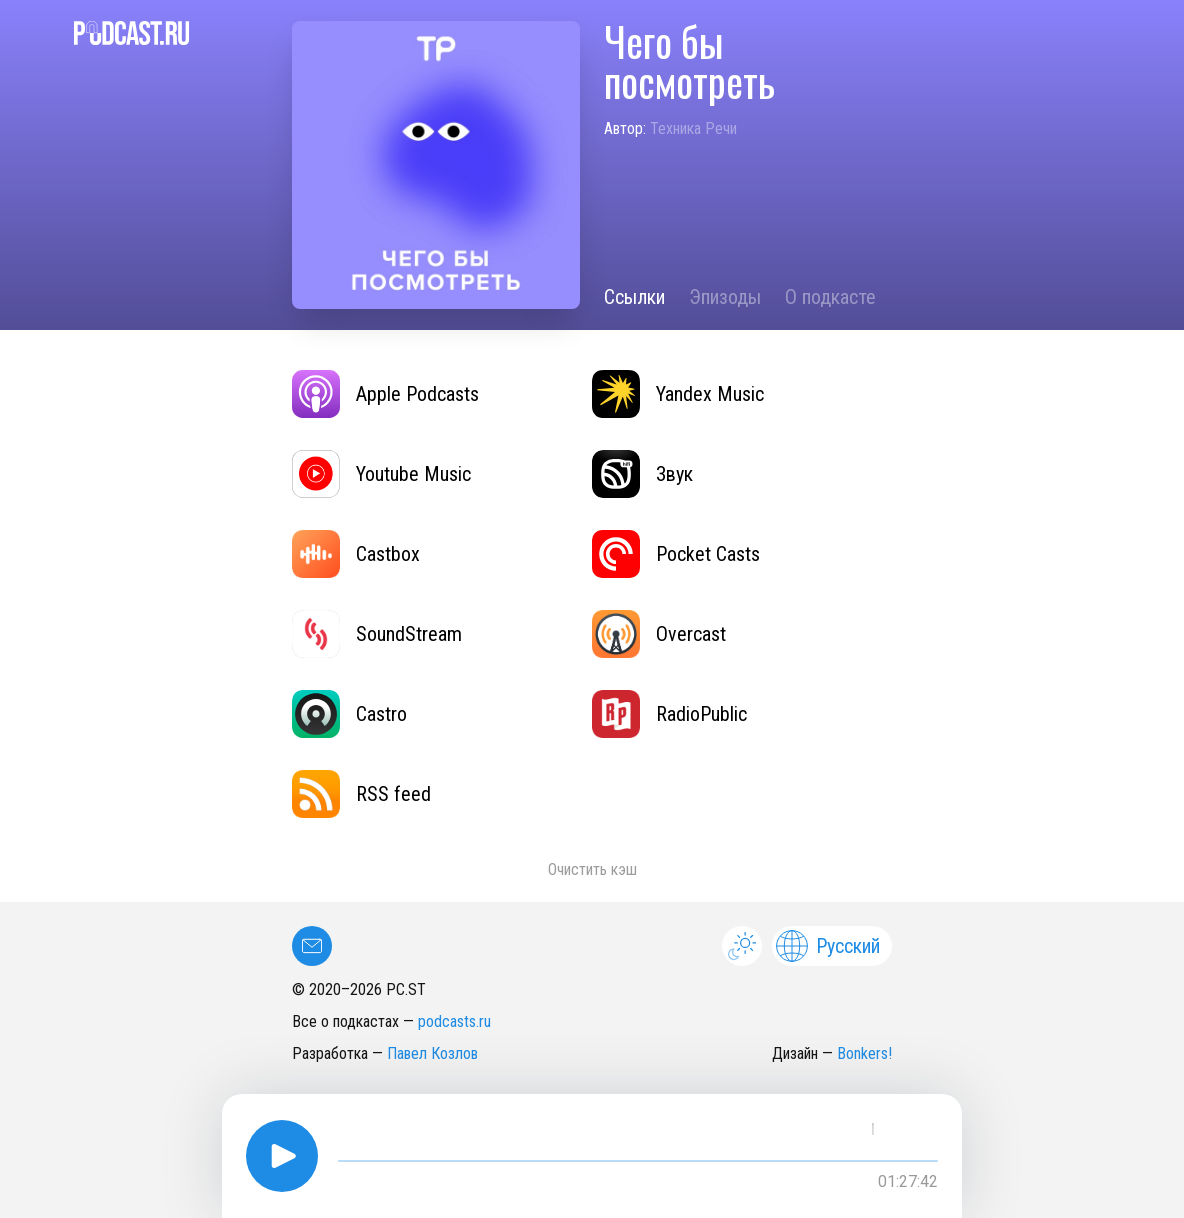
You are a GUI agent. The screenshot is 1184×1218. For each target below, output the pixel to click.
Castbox (356, 554)
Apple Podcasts (385, 394)
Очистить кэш (592, 869)
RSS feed (361, 794)
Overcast (659, 634)
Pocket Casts (676, 554)
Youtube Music (381, 474)
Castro (349, 714)
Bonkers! (864, 1053)
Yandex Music (678, 394)
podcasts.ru (454, 1021)
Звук (642, 474)
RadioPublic (669, 714)
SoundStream (377, 634)
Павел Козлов (432, 1053)
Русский (828, 946)
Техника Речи (693, 128)
